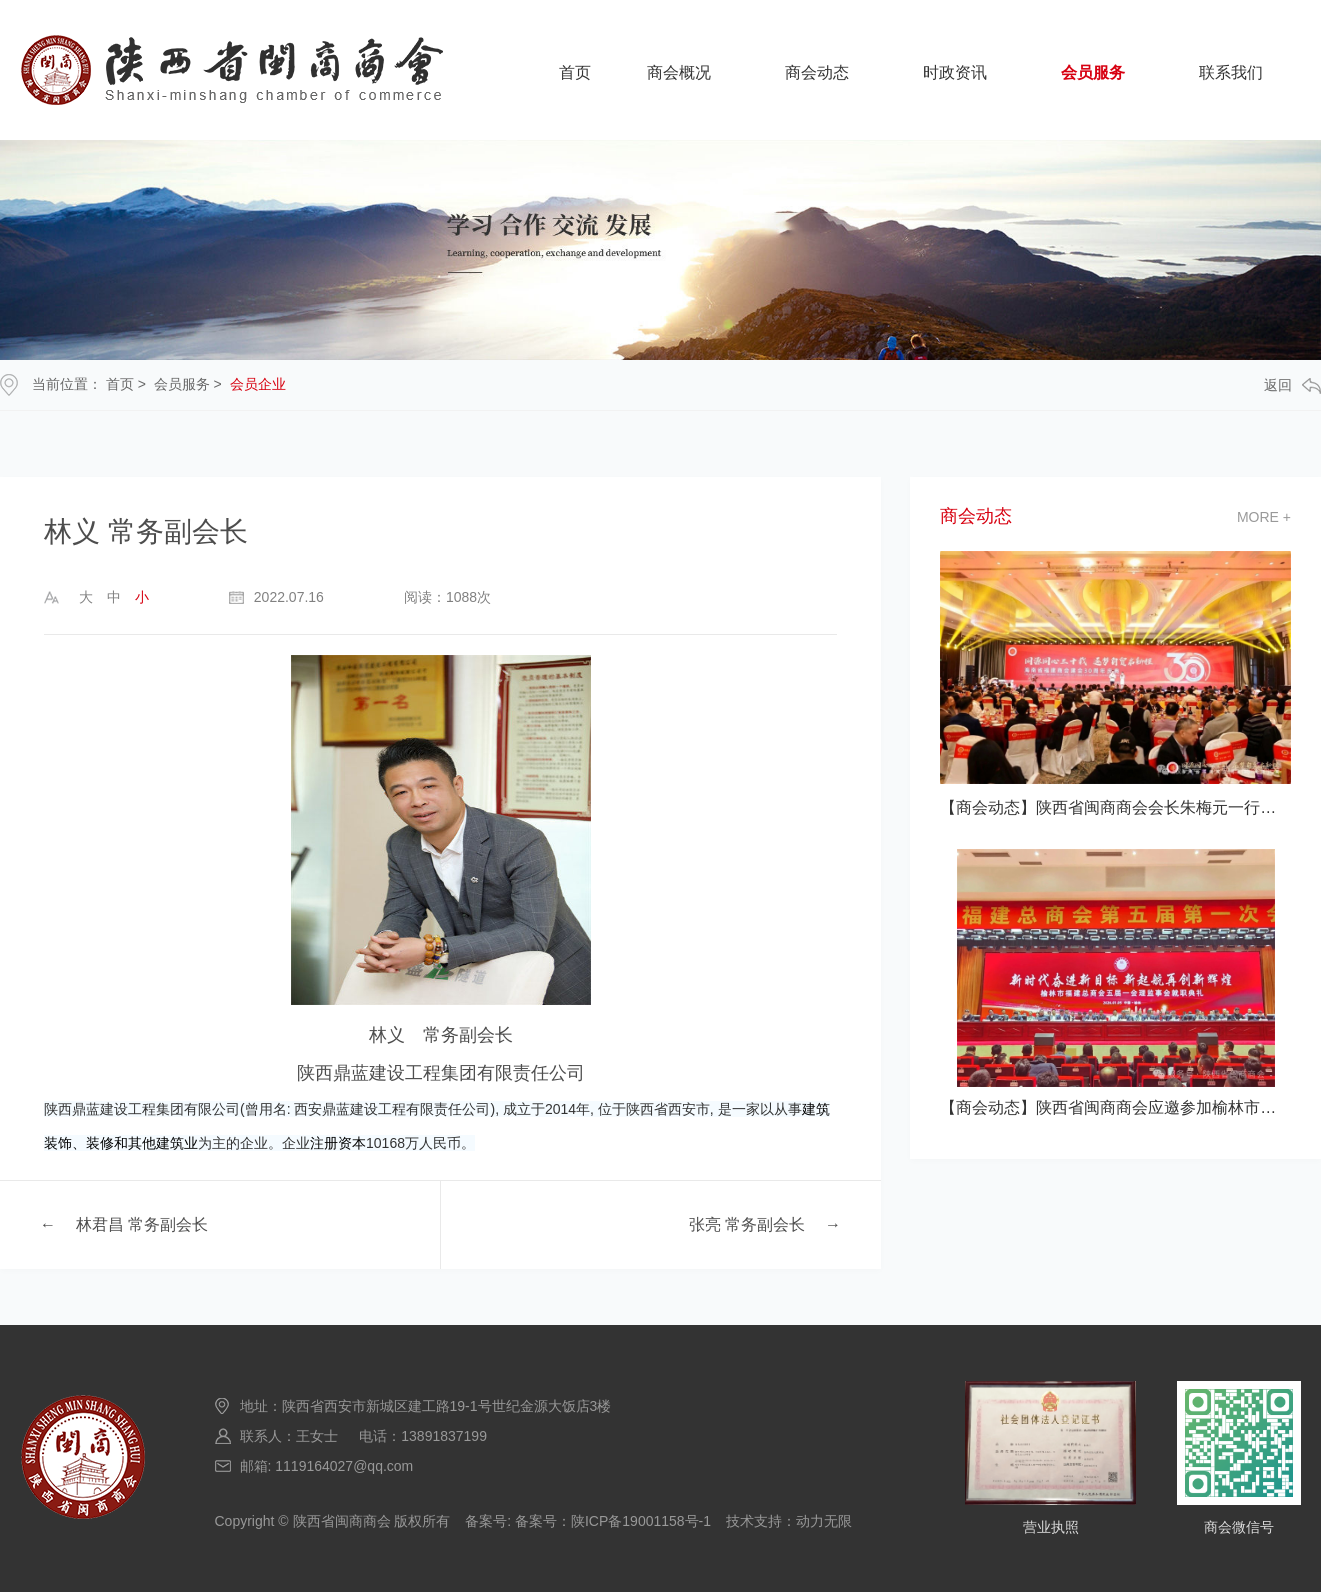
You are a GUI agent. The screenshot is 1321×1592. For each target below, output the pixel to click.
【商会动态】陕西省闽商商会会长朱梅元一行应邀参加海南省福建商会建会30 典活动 (1115, 807)
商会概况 (679, 72)
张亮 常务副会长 (747, 1224)
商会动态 (817, 72)
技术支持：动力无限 (789, 1521)
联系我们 (1231, 72)
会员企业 (258, 384)
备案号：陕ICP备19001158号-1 (613, 1521)
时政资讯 (955, 72)
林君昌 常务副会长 (142, 1224)
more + (1264, 517)
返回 (1292, 385)
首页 (575, 72)
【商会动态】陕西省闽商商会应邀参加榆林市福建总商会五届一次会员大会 (1115, 1107)
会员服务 (1093, 72)
